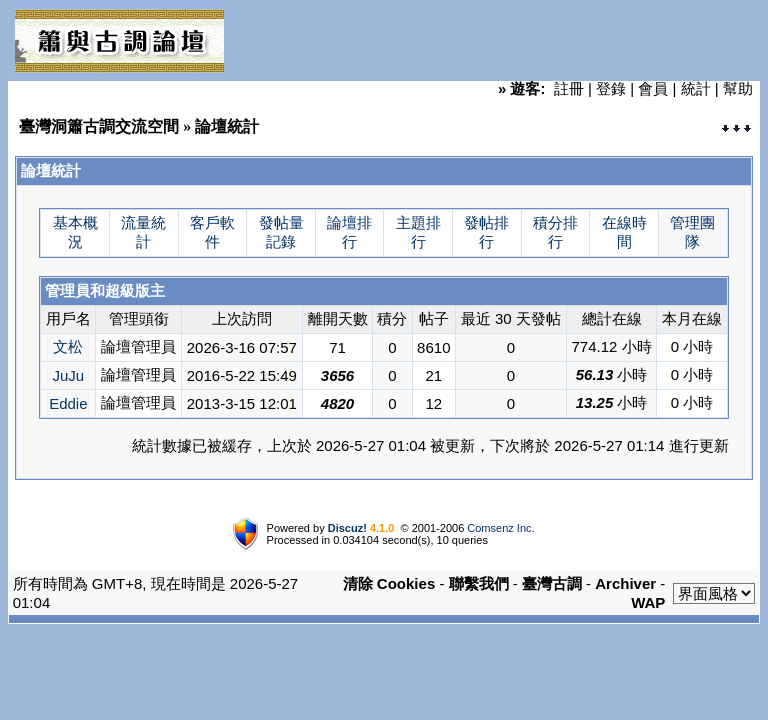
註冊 (569, 88)
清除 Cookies (389, 583)
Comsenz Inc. (500, 528)
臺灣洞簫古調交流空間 (99, 126)
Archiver (625, 583)
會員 (653, 88)
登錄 (611, 88)
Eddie (68, 403)
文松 (68, 346)
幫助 (738, 88)
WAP (648, 602)
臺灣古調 (552, 583)
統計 (696, 88)
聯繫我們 (479, 583)
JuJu (68, 375)
